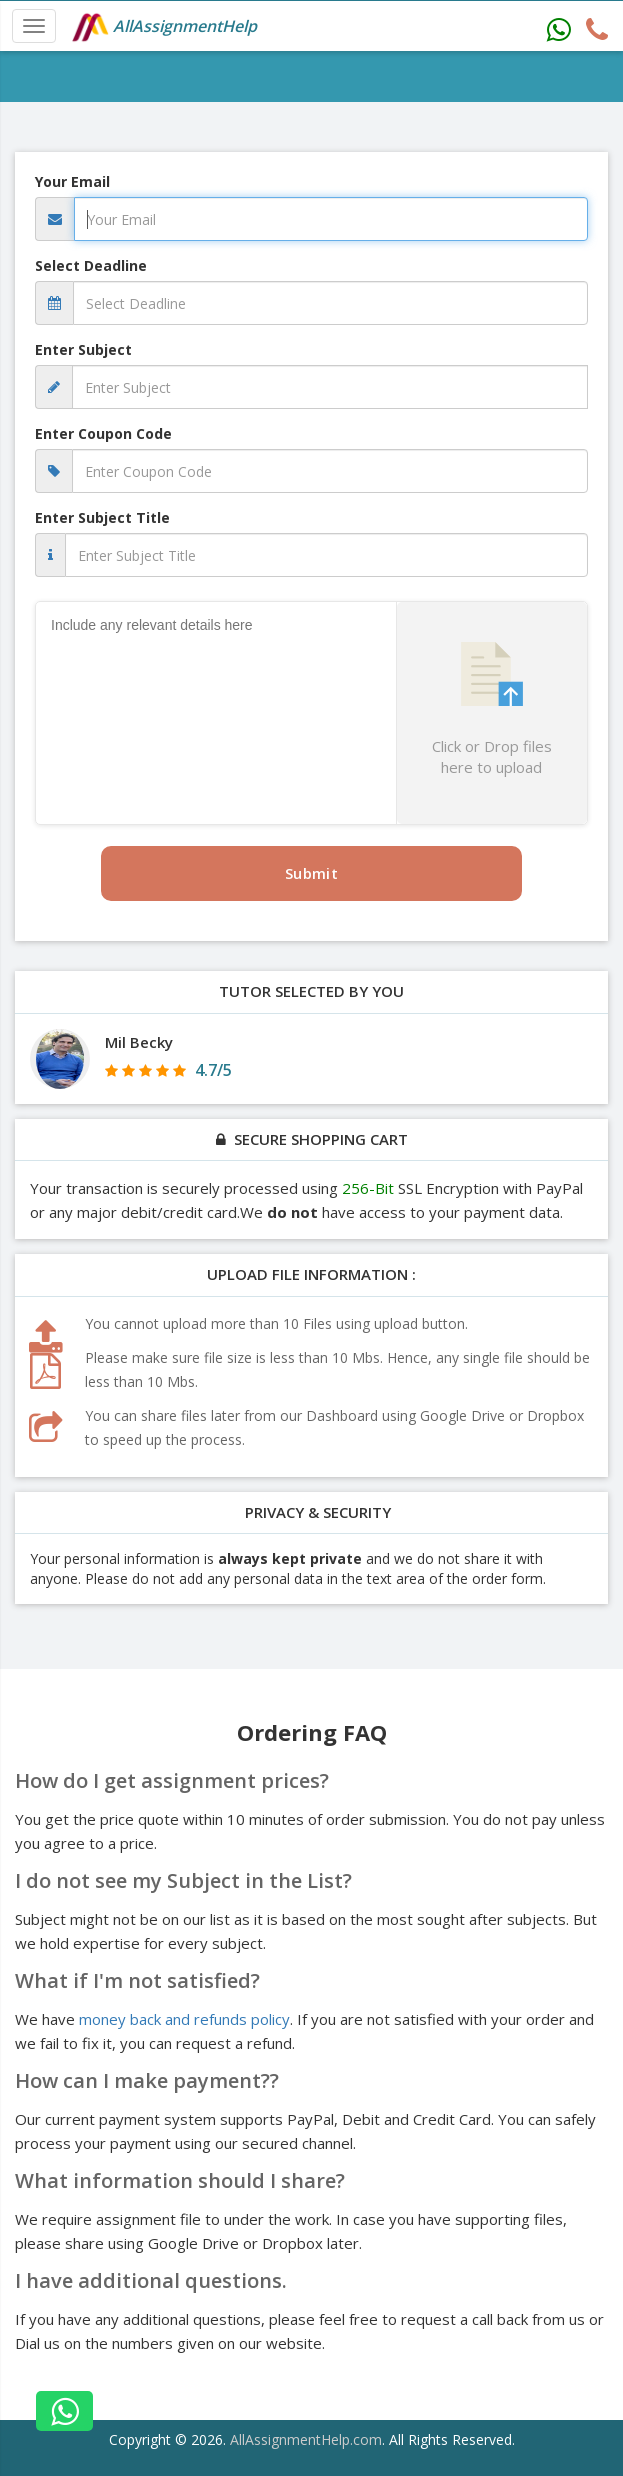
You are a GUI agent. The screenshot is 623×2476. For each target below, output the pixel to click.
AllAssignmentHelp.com (306, 2439)
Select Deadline (91, 265)
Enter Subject (83, 349)
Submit (311, 873)
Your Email (72, 181)
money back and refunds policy (184, 2019)
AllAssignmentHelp (164, 27)
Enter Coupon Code (103, 433)
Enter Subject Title (102, 517)
